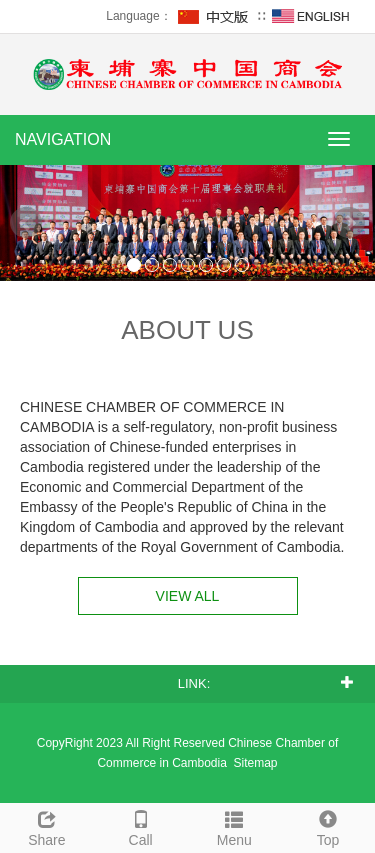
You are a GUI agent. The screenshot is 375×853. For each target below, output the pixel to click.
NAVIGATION (63, 139)
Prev (26, 223)
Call (141, 826)
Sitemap (256, 763)
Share (47, 826)
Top (328, 826)
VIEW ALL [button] (188, 596)
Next (349, 223)
